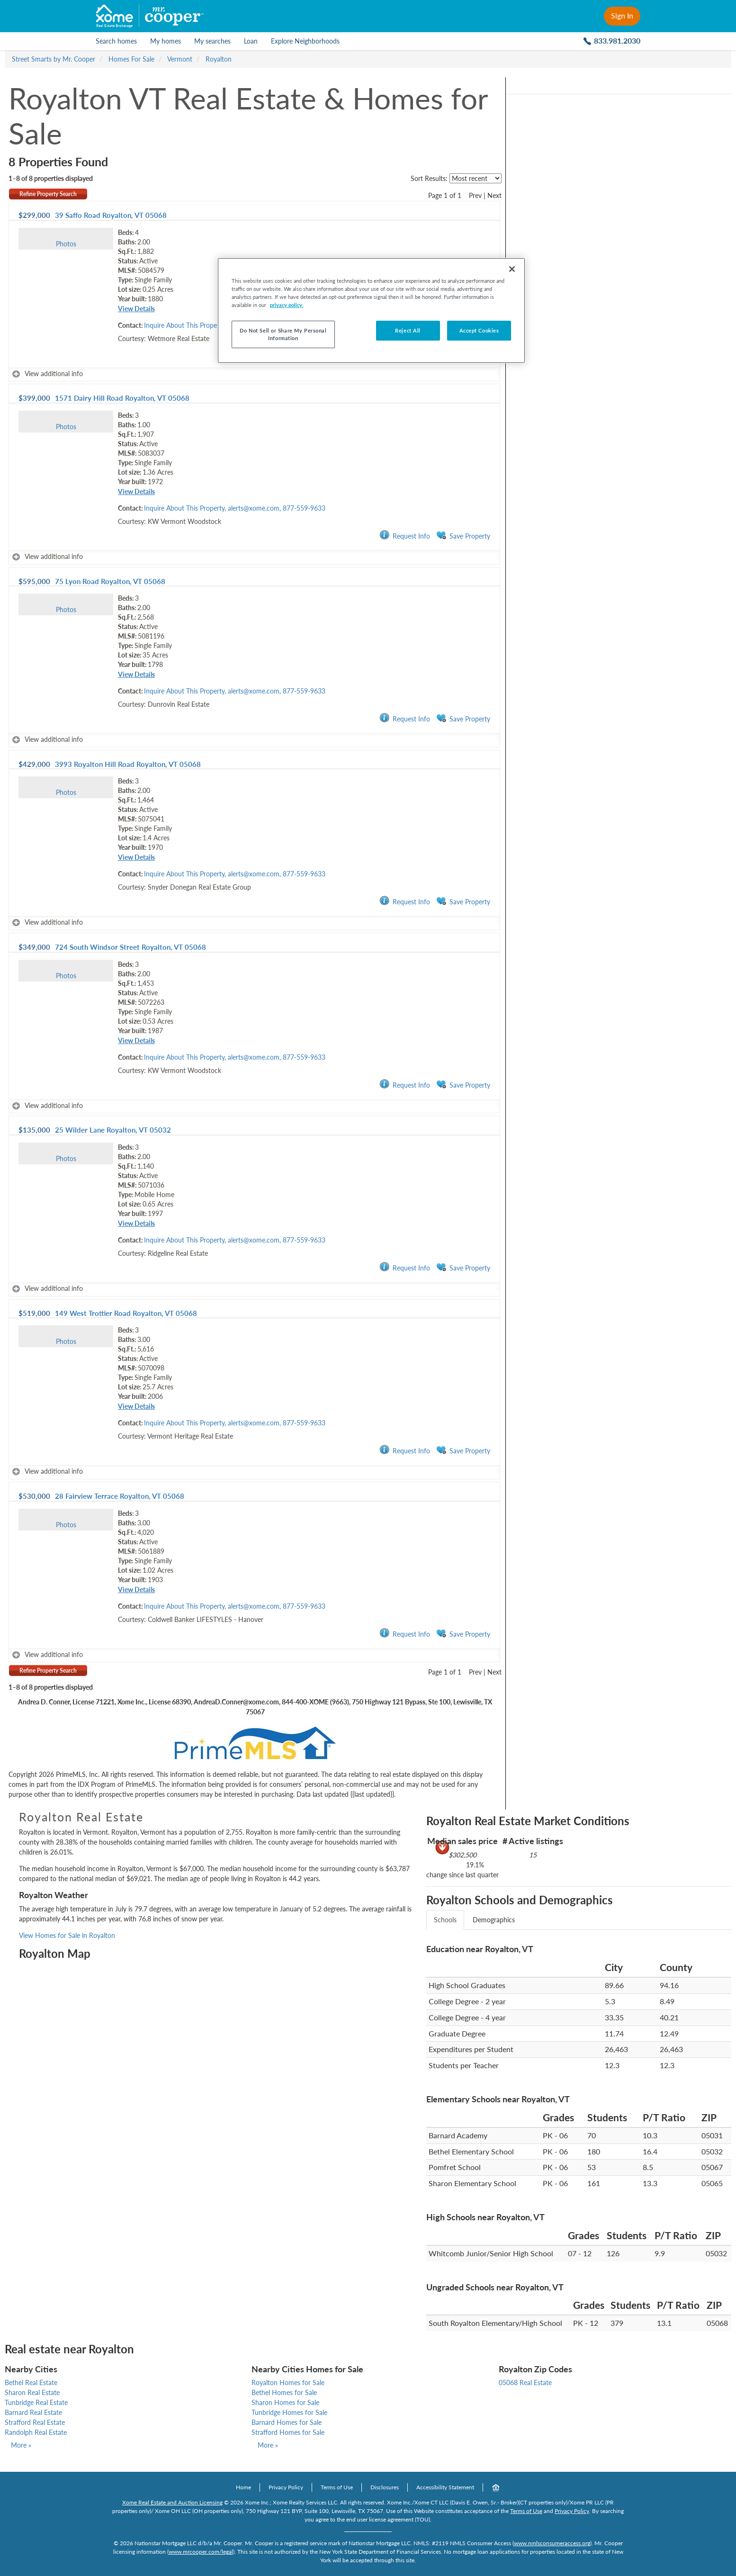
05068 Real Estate (525, 2382)
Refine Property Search (48, 194)
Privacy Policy (286, 2487)
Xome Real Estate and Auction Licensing (172, 2502)
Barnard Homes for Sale (286, 2422)
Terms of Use (337, 2487)
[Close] (512, 269)
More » (21, 2445)
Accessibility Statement (445, 2487)
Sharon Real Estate (32, 2392)
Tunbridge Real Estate (36, 2402)
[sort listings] (475, 178)
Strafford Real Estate (35, 2422)
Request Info (404, 535)
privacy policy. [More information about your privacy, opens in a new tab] (287, 305)
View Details (136, 309)
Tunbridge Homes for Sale (289, 2412)
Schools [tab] (445, 1920)
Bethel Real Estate (31, 2382)
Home (243, 2487)
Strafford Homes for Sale (287, 2432)
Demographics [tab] (494, 1920)
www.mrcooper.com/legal (201, 2551)
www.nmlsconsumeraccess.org (552, 2543)
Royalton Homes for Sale (287, 2382)
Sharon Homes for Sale (285, 2402)
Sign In (622, 15)
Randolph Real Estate (36, 2432)
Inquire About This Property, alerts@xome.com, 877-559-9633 (234, 508)
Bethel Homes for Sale (284, 2392)
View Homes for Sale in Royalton (67, 1935)
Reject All (408, 330)
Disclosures (384, 2487)
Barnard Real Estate (33, 2412)
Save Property (463, 535)
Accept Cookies (479, 330)
